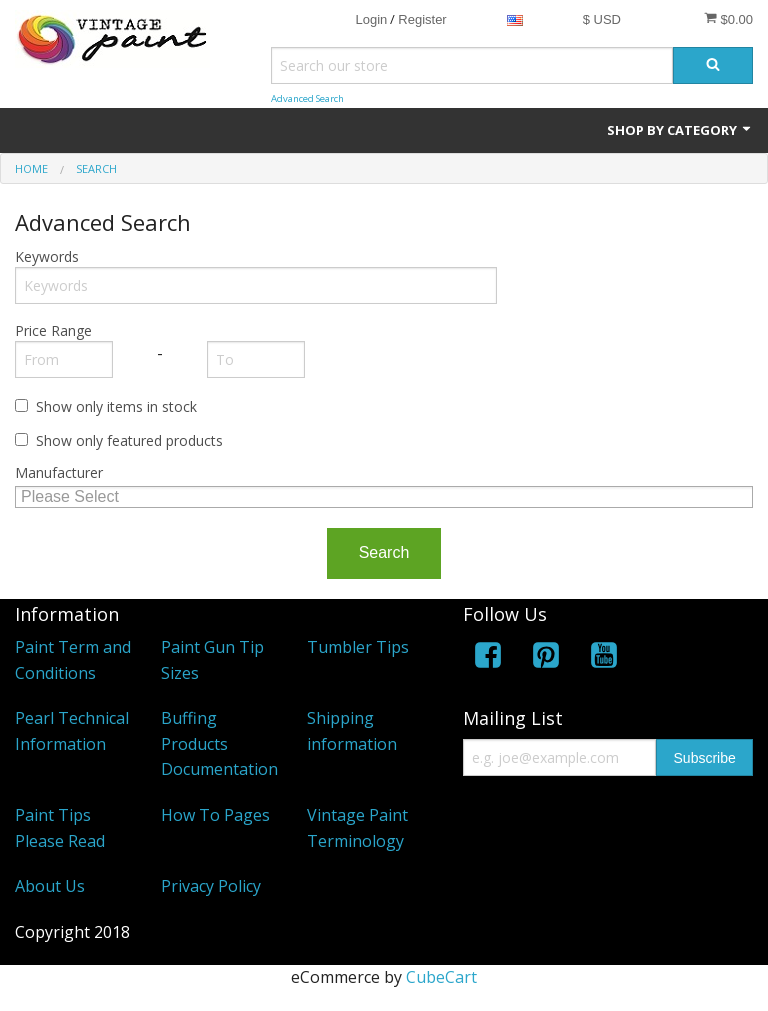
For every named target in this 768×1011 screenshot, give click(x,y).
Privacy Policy (211, 886)
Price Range (53, 330)
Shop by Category (680, 130)
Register (422, 19)
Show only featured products (129, 440)
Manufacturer (59, 472)
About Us (50, 886)
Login (371, 19)
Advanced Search (307, 98)
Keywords (47, 256)
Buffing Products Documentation (219, 743)
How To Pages (215, 815)
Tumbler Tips (358, 647)
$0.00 (728, 19)
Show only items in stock (116, 406)
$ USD (602, 19)
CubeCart (441, 977)
